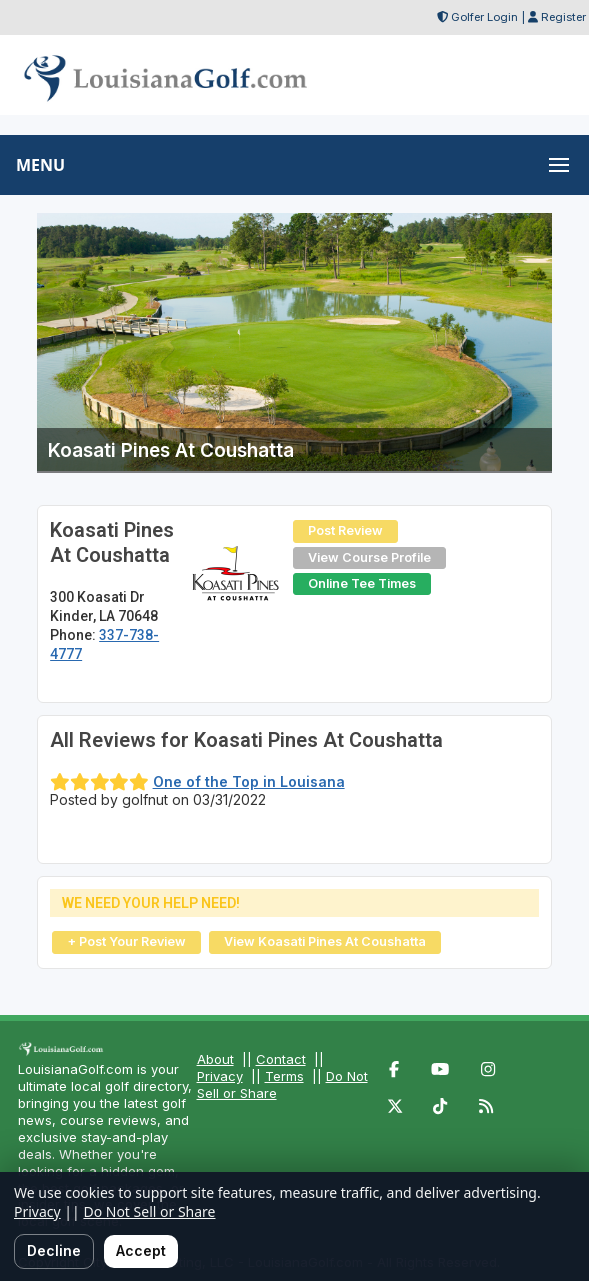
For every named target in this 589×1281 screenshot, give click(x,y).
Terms (284, 1076)
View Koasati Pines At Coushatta (325, 941)
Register (563, 17)
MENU (40, 165)
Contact (281, 1059)
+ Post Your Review (126, 941)
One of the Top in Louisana (249, 781)
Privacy (220, 1076)
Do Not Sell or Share (149, 1211)
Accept (141, 1250)
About (215, 1059)
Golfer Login (484, 17)
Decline (54, 1250)
